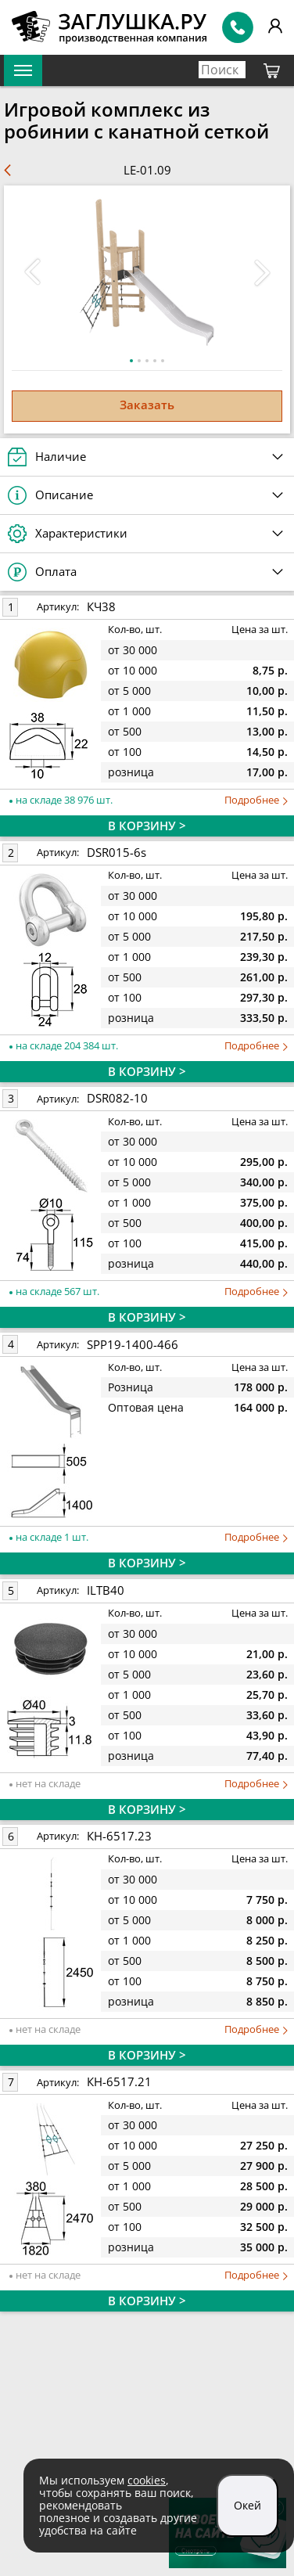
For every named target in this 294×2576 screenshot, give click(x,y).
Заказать (147, 404)
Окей (247, 2505)
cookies (146, 2480)
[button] (261, 272)
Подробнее (256, 800)
